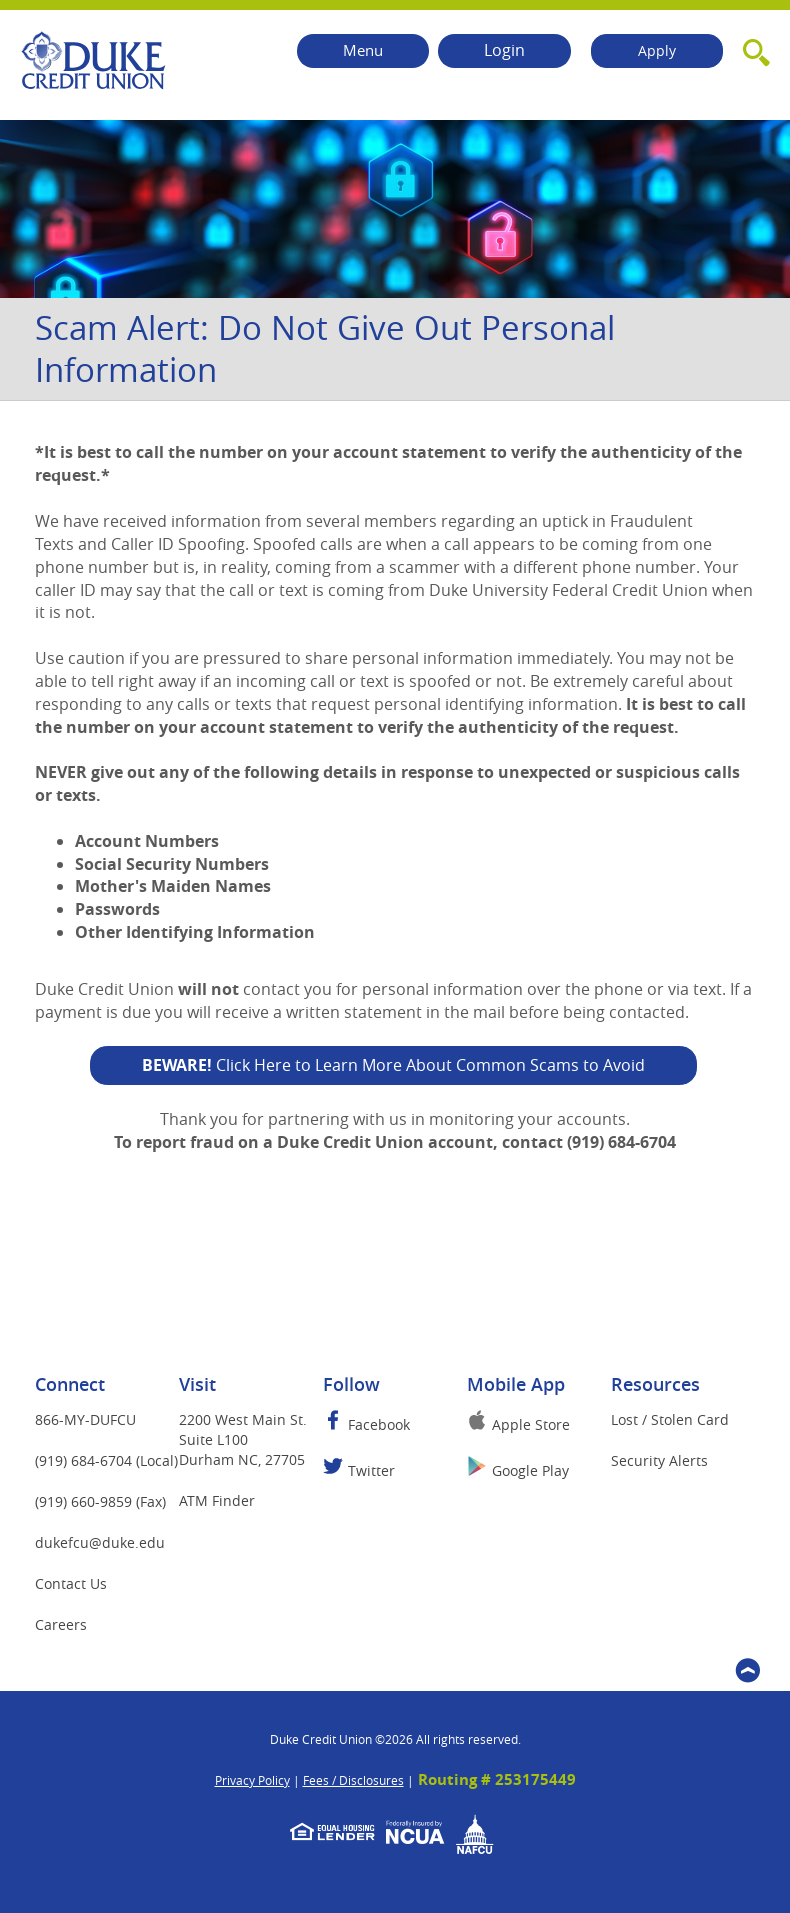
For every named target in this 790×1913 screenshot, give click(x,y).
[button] (756, 49)
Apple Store (531, 1424)
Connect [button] (70, 1384)
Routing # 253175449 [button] (497, 1779)
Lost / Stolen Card (670, 1419)
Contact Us (71, 1583)
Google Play (530, 1470)
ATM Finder (217, 1500)
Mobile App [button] (516, 1384)
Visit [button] (197, 1384)
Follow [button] (351, 1384)
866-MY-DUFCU (85, 1419)
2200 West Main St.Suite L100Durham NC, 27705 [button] (243, 1439)
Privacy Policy (252, 1780)
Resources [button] (655, 1384)
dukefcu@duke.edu (116, 1542)
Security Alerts (659, 1460)
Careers (61, 1624)
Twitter (371, 1470)
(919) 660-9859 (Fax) (100, 1501)
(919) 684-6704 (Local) (106, 1460)
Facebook (379, 1424)
